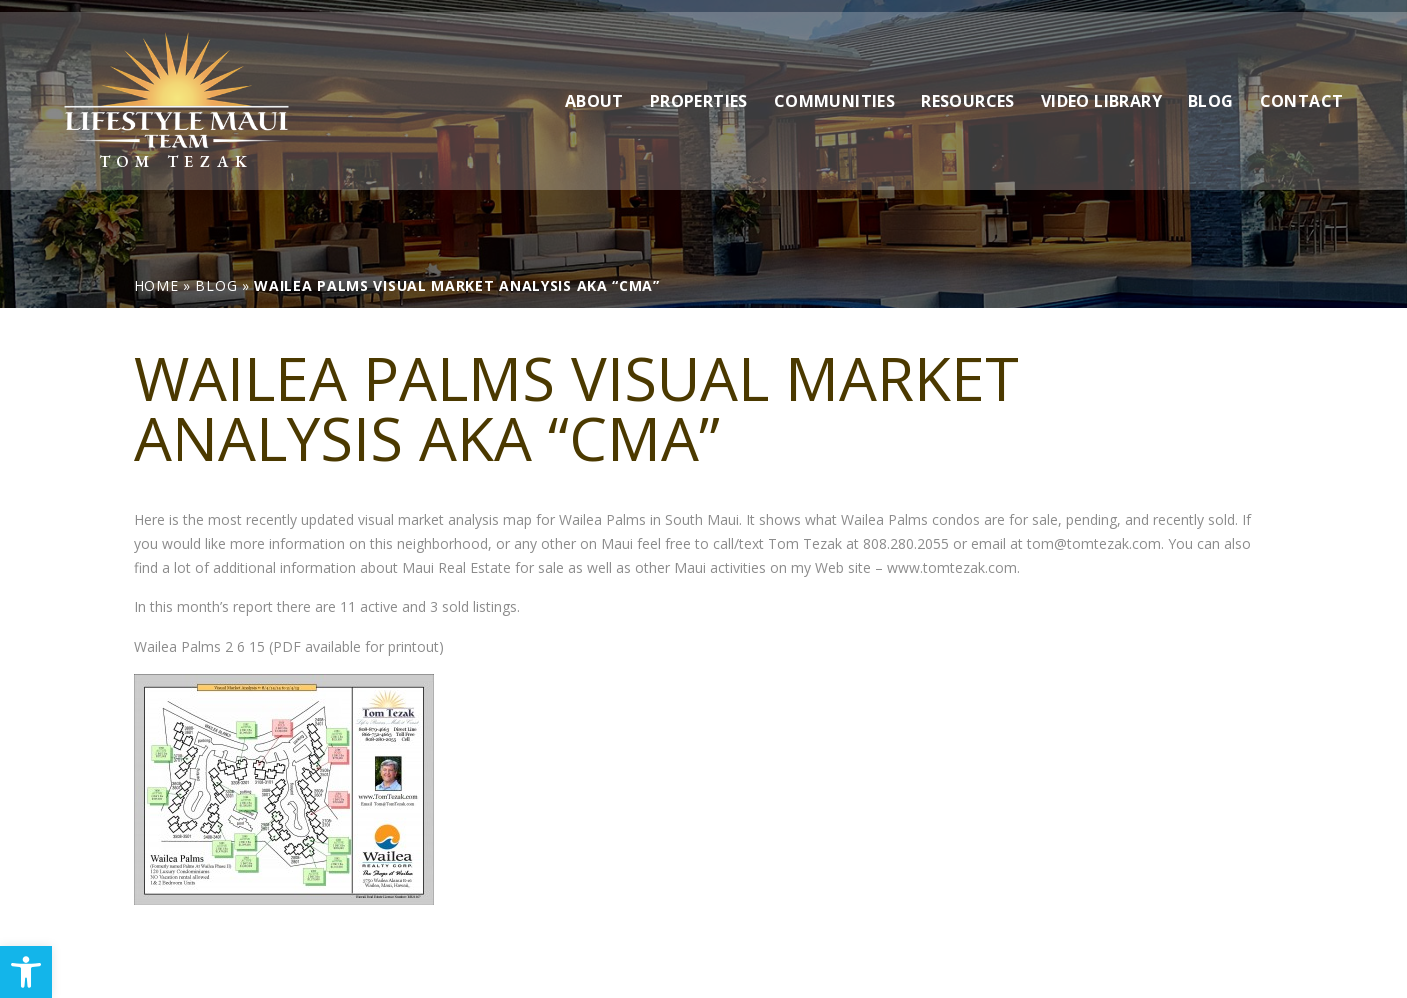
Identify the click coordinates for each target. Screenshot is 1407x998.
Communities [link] (834, 89)
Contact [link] (1302, 89)
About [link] (594, 89)
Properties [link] (699, 89)
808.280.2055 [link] (906, 543)
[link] (26, 972)
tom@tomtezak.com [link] (1094, 543)
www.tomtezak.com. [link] (953, 567)
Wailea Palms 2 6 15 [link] (199, 646)
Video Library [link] (1101, 89)
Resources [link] (968, 89)
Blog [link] (1211, 89)
